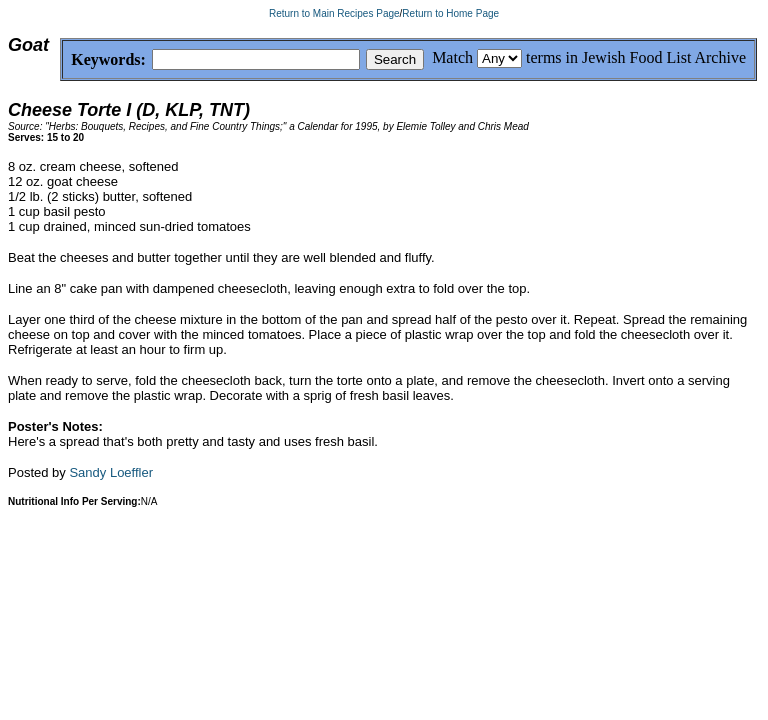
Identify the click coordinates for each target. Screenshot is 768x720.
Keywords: (60, 60)
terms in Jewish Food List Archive (636, 57)
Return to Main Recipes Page (334, 13)
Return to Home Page (450, 13)
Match (452, 57)
